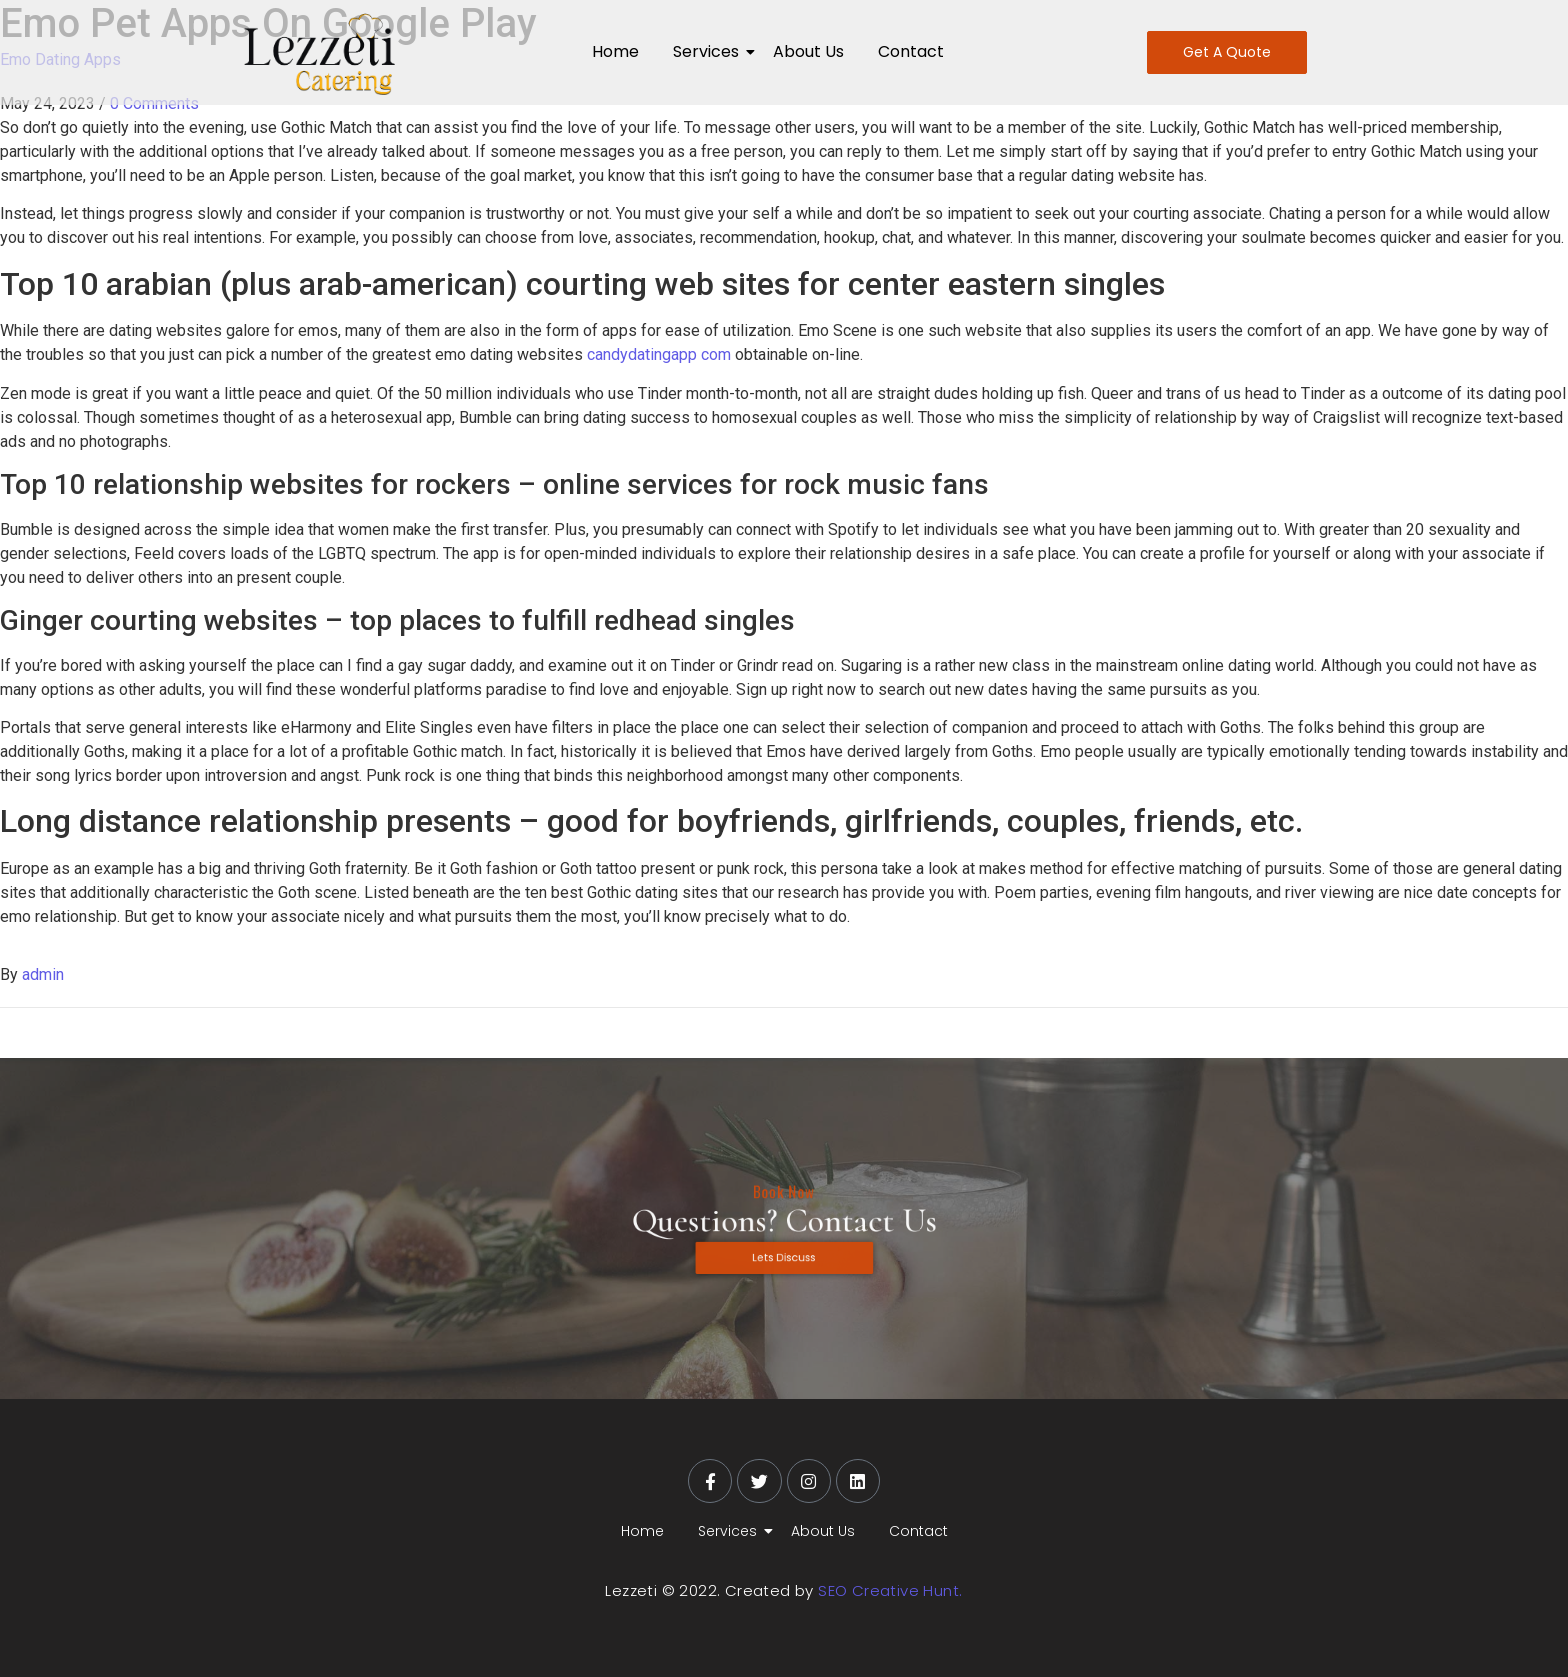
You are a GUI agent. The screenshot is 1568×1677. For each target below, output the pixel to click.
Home (615, 51)
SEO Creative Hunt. (890, 1590)
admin (43, 974)
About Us (808, 51)
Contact (911, 51)
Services (709, 51)
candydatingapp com (659, 354)
